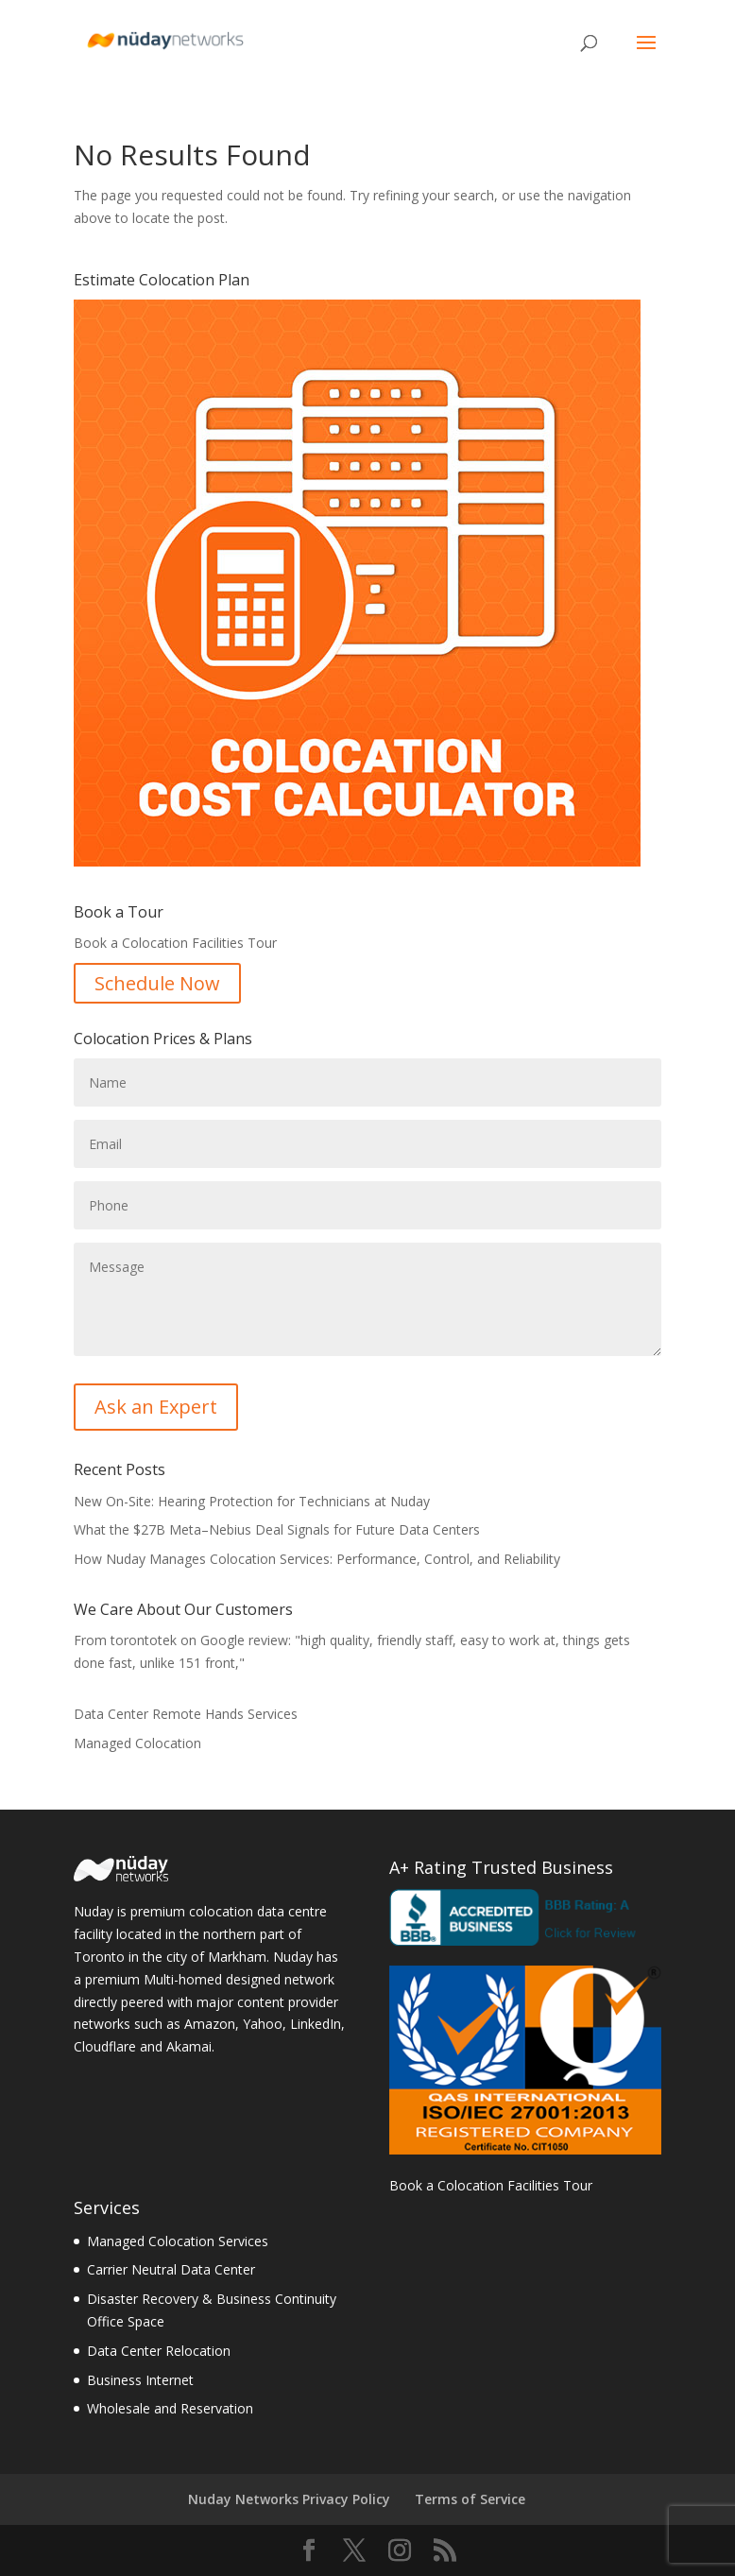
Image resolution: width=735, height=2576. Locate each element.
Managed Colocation (137, 1743)
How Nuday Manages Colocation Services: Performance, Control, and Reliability (317, 1559)
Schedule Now (157, 983)
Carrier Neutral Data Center (171, 2269)
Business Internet (140, 2380)
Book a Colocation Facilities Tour (490, 2185)
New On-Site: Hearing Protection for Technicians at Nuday (252, 1501)
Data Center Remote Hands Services (186, 1714)
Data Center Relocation (159, 2351)
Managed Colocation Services (177, 2241)
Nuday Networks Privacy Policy (289, 2499)
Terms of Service (470, 2499)
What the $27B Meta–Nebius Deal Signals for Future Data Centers (277, 1529)
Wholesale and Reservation (170, 2408)
